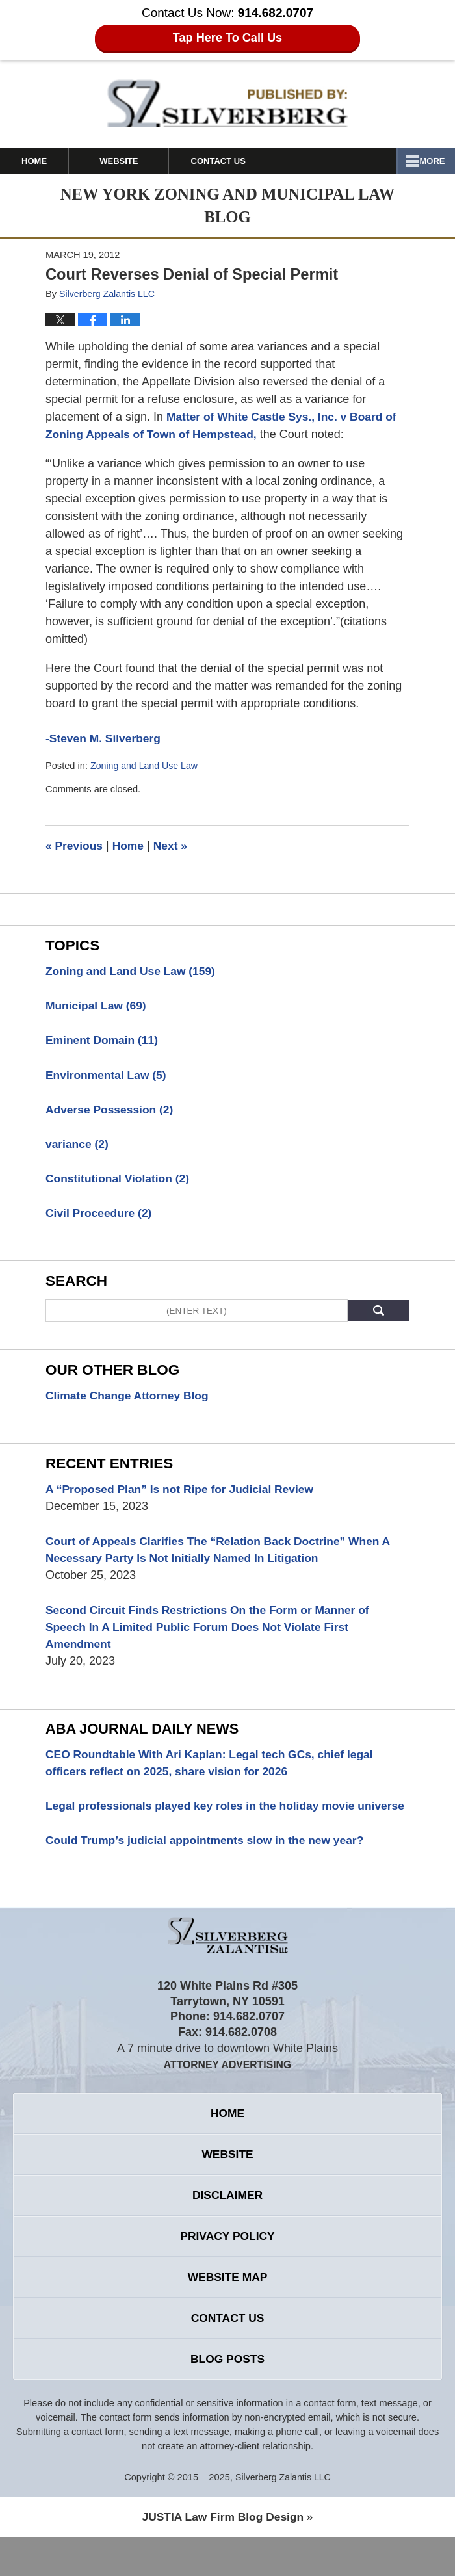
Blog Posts (227, 2396)
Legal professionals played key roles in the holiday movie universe (205, 1825)
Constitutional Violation (120, 1181)
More (428, 161)
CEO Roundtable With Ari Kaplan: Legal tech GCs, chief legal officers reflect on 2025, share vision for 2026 (215, 1772)
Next (174, 845)
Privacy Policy (227, 2269)
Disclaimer (227, 2227)
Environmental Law (108, 1076)
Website (137, 161)
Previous (75, 845)
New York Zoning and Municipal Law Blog (227, 103)
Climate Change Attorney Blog (130, 1400)
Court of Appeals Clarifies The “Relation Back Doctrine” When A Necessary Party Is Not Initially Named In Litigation (224, 1556)
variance (78, 1146)
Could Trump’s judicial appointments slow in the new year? (210, 1868)
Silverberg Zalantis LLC (282, 2515)
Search (379, 1315)
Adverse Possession (111, 1111)
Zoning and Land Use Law (146, 766)
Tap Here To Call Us (227, 38)
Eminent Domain (104, 1041)
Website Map (227, 2312)
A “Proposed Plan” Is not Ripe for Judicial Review (184, 1494)
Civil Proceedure (100, 1216)
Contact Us (245, 161)
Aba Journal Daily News (146, 1738)
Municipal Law (98, 1006)
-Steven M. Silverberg (105, 738)
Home (43, 161)
